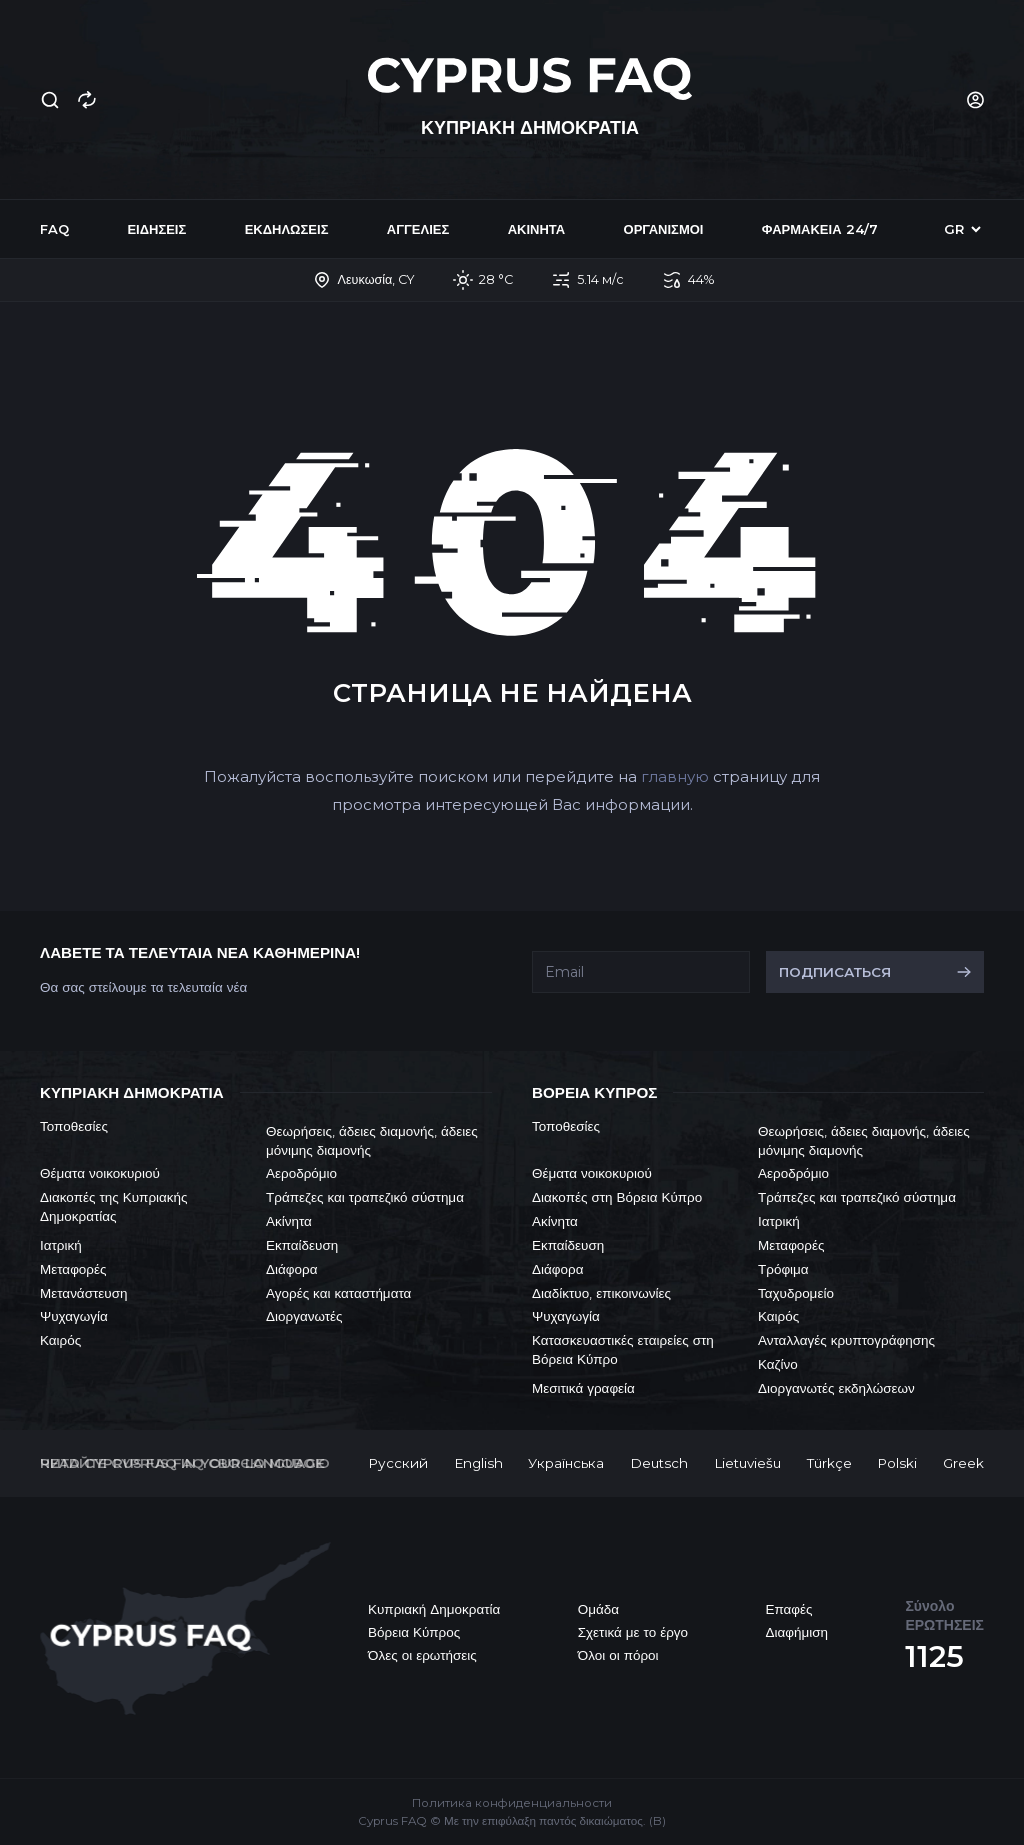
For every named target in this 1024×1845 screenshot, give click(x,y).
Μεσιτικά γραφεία (583, 1388)
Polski (897, 1463)
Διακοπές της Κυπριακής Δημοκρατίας (114, 1206)
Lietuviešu (747, 1463)
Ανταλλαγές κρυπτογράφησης (846, 1340)
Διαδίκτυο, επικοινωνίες (601, 1293)
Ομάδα (598, 1609)
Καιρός (60, 1340)
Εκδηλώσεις (287, 229)
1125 (934, 1656)
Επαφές (788, 1609)
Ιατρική (61, 1245)
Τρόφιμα (783, 1269)
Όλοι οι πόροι (618, 1655)
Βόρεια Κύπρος (414, 1632)
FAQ (54, 229)
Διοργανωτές (304, 1316)
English (478, 1463)
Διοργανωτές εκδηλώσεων (836, 1388)
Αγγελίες (418, 229)
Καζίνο (778, 1364)
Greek (963, 1463)
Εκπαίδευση (302, 1245)
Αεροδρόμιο (301, 1173)
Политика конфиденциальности (512, 1803)
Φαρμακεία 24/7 (820, 229)
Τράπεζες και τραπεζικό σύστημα (365, 1197)
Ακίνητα (537, 229)
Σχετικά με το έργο (633, 1632)
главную (675, 776)
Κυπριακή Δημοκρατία (434, 1609)
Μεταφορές (73, 1269)
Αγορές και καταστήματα (338, 1293)
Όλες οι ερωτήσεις (422, 1655)
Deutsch (659, 1463)
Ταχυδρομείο (796, 1293)
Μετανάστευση (83, 1293)
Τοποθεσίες (74, 1126)
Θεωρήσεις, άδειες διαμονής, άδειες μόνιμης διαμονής (372, 1140)
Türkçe (829, 1463)
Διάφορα (291, 1269)
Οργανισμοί (664, 229)
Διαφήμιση (796, 1632)
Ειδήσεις (156, 229)
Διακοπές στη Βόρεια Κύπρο (617, 1197)
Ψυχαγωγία (74, 1316)
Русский (398, 1463)
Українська (566, 1463)
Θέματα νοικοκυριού (100, 1173)
